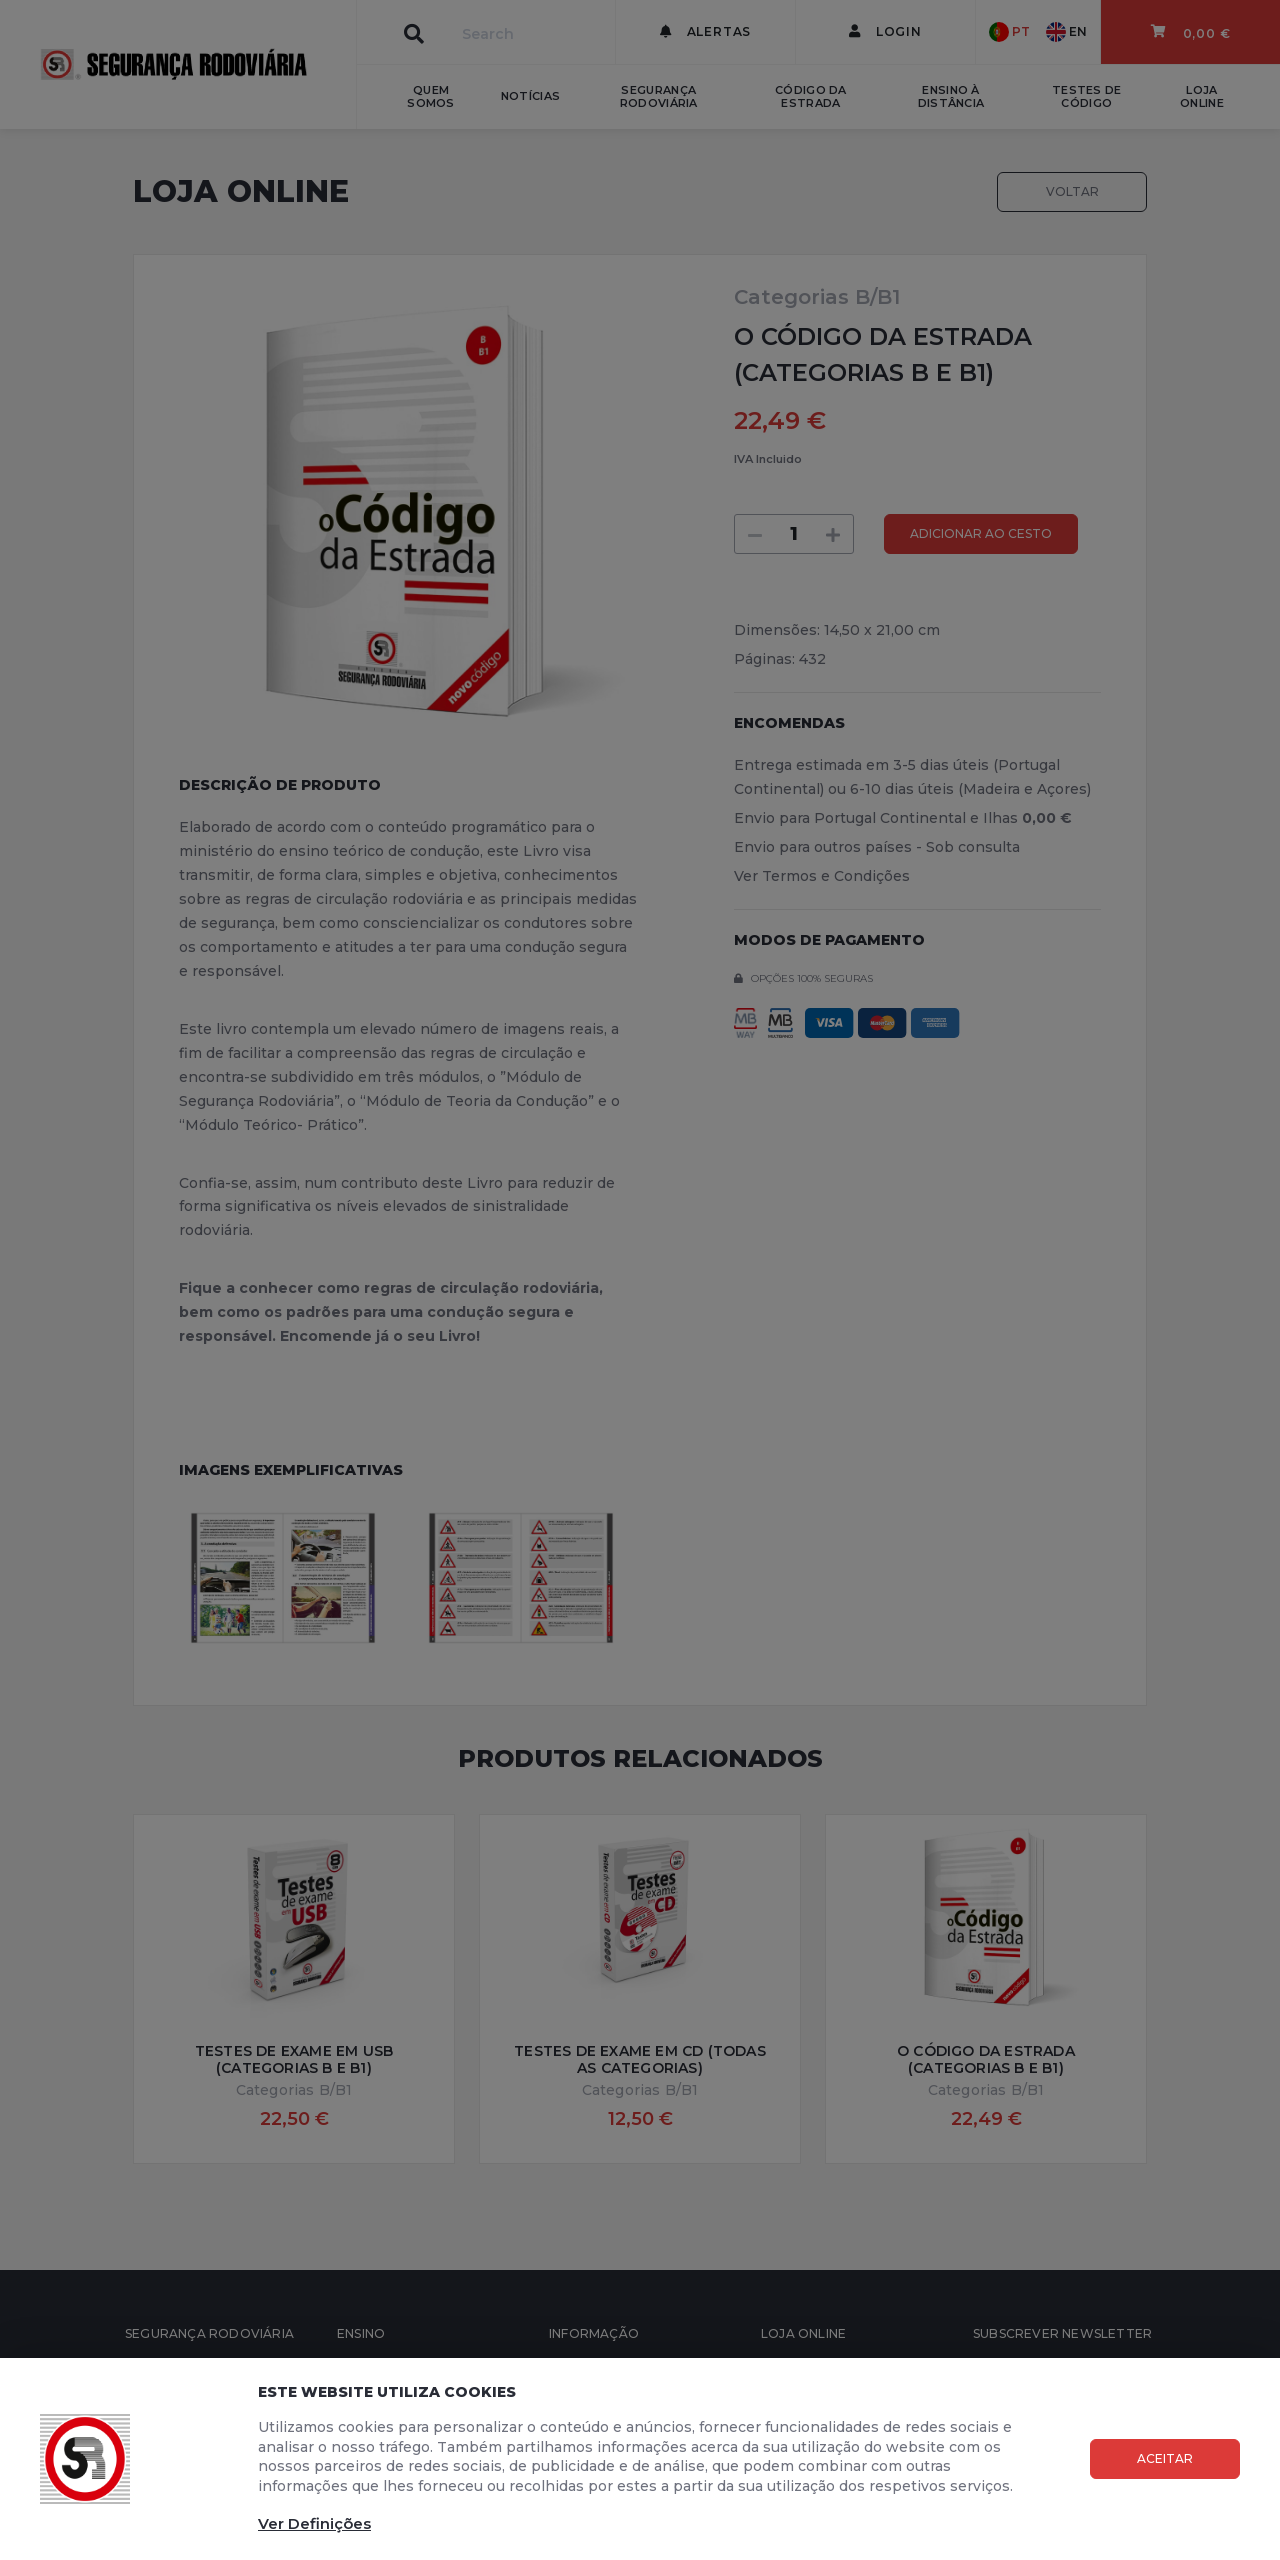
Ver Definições (314, 2523)
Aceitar (1165, 2458)
